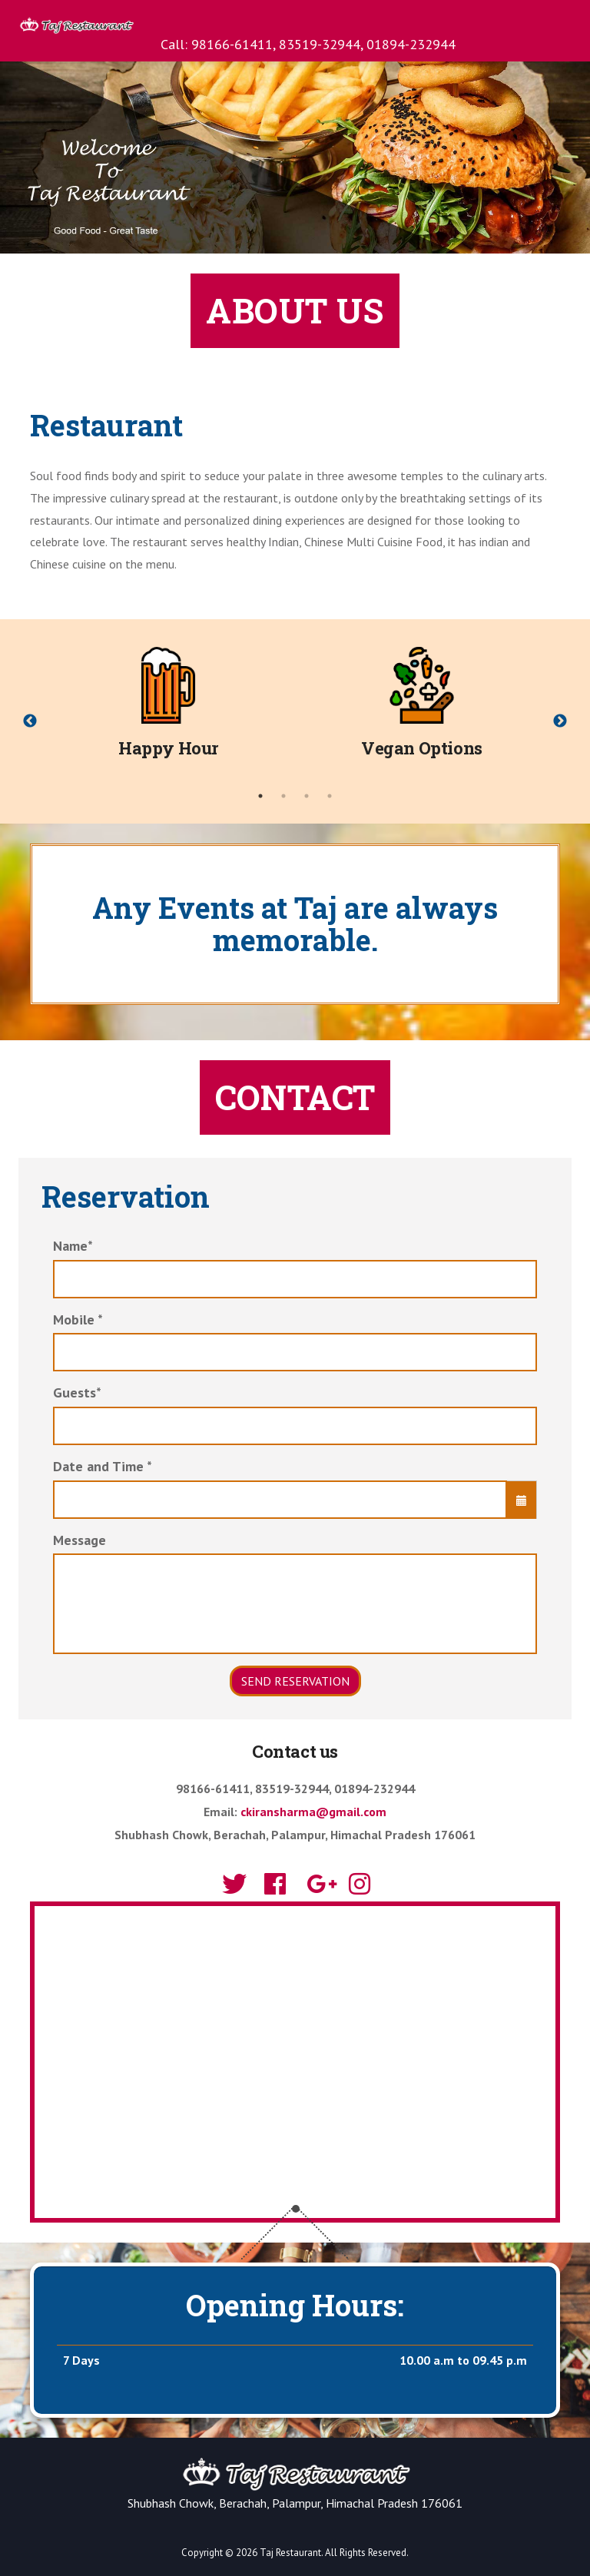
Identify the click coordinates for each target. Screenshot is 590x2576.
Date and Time (102, 1466)
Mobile (78, 1319)
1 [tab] (260, 796)
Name (73, 1246)
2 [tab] (283, 796)
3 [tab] (306, 796)
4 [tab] (329, 796)
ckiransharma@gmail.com (313, 1811)
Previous (30, 721)
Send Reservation (295, 1681)
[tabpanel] (168, 710)
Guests (77, 1392)
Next (560, 721)
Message (79, 1540)
